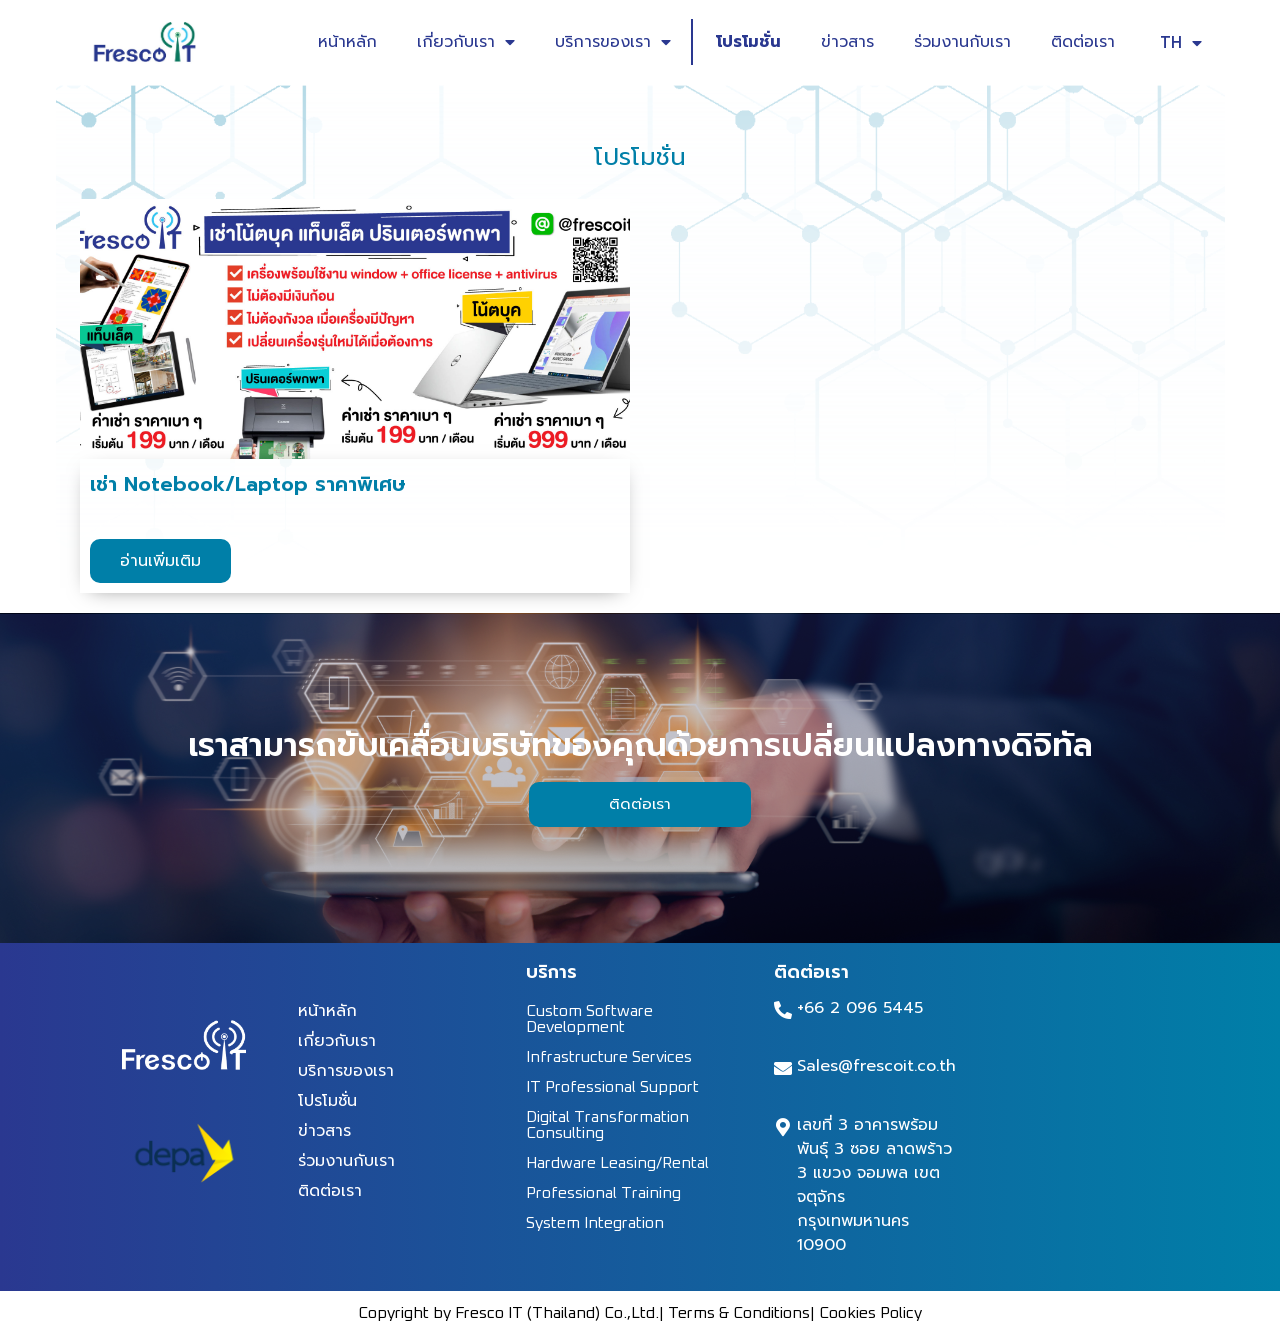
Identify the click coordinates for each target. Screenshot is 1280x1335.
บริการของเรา (613, 42)
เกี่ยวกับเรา (466, 42)
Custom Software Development (589, 1019)
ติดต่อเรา (1083, 42)
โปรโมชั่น (748, 42)
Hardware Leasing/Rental (617, 1163)
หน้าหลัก (347, 42)
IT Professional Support (612, 1087)
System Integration (595, 1223)
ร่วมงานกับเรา (962, 42)
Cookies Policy (870, 1313)
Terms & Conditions (739, 1313)
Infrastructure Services (609, 1057)
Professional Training (603, 1193)
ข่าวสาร (847, 42)
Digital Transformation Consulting (607, 1125)
